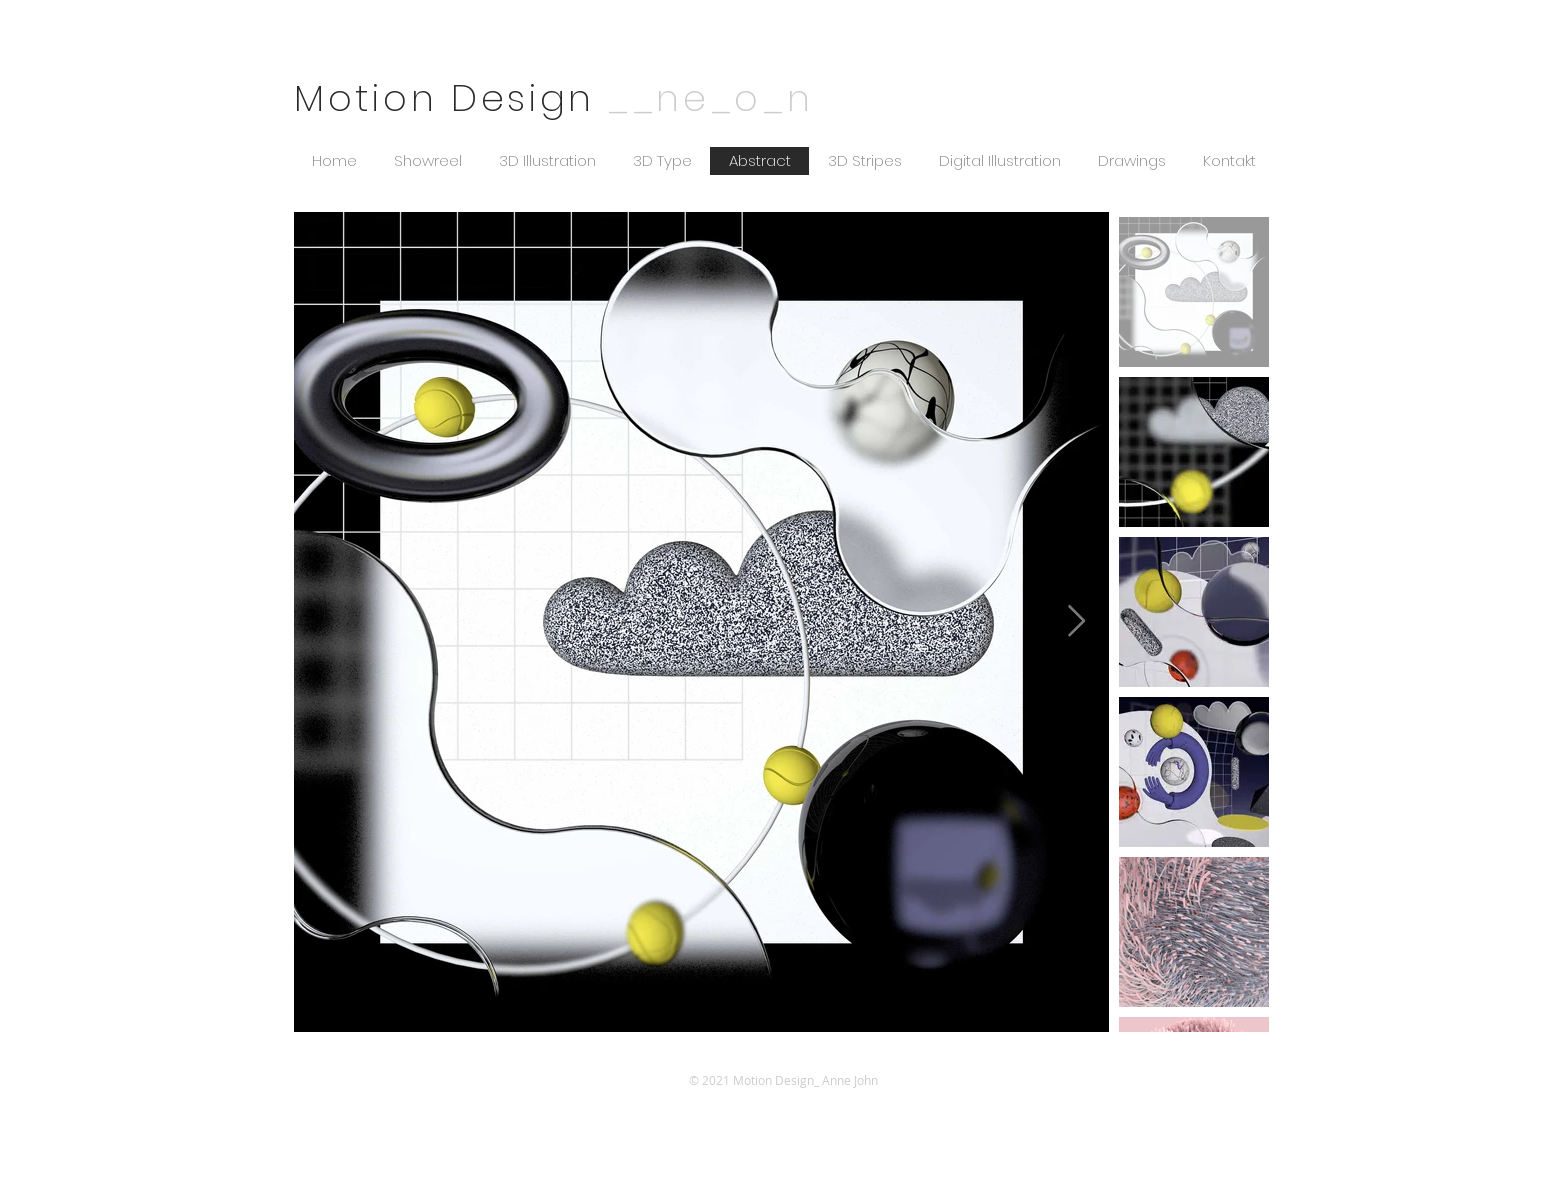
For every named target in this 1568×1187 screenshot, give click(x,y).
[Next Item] (1076, 622)
